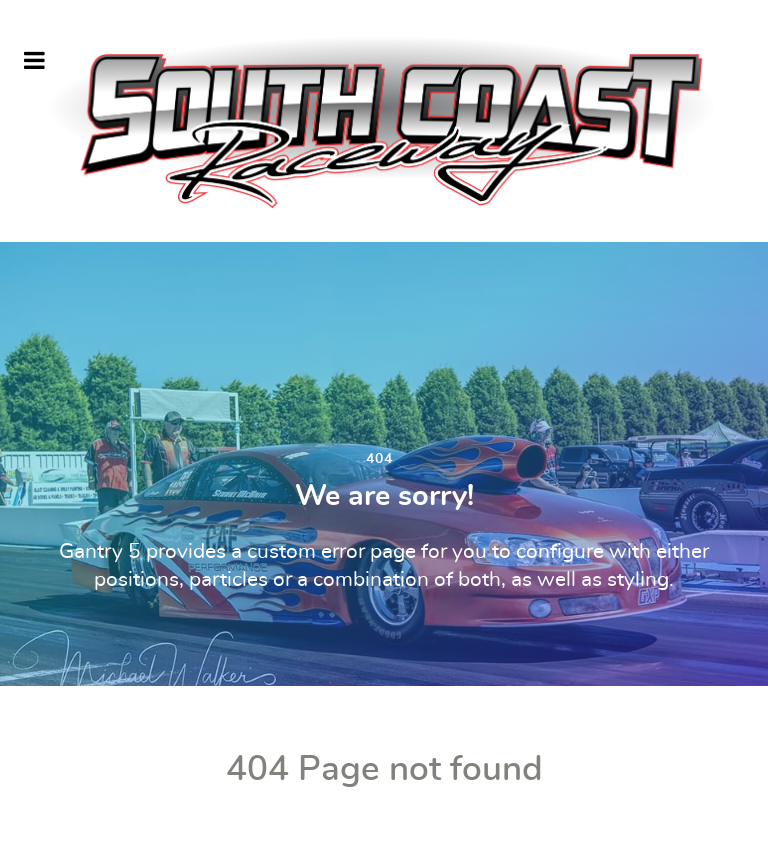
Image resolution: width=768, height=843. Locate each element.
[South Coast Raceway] (384, 121)
